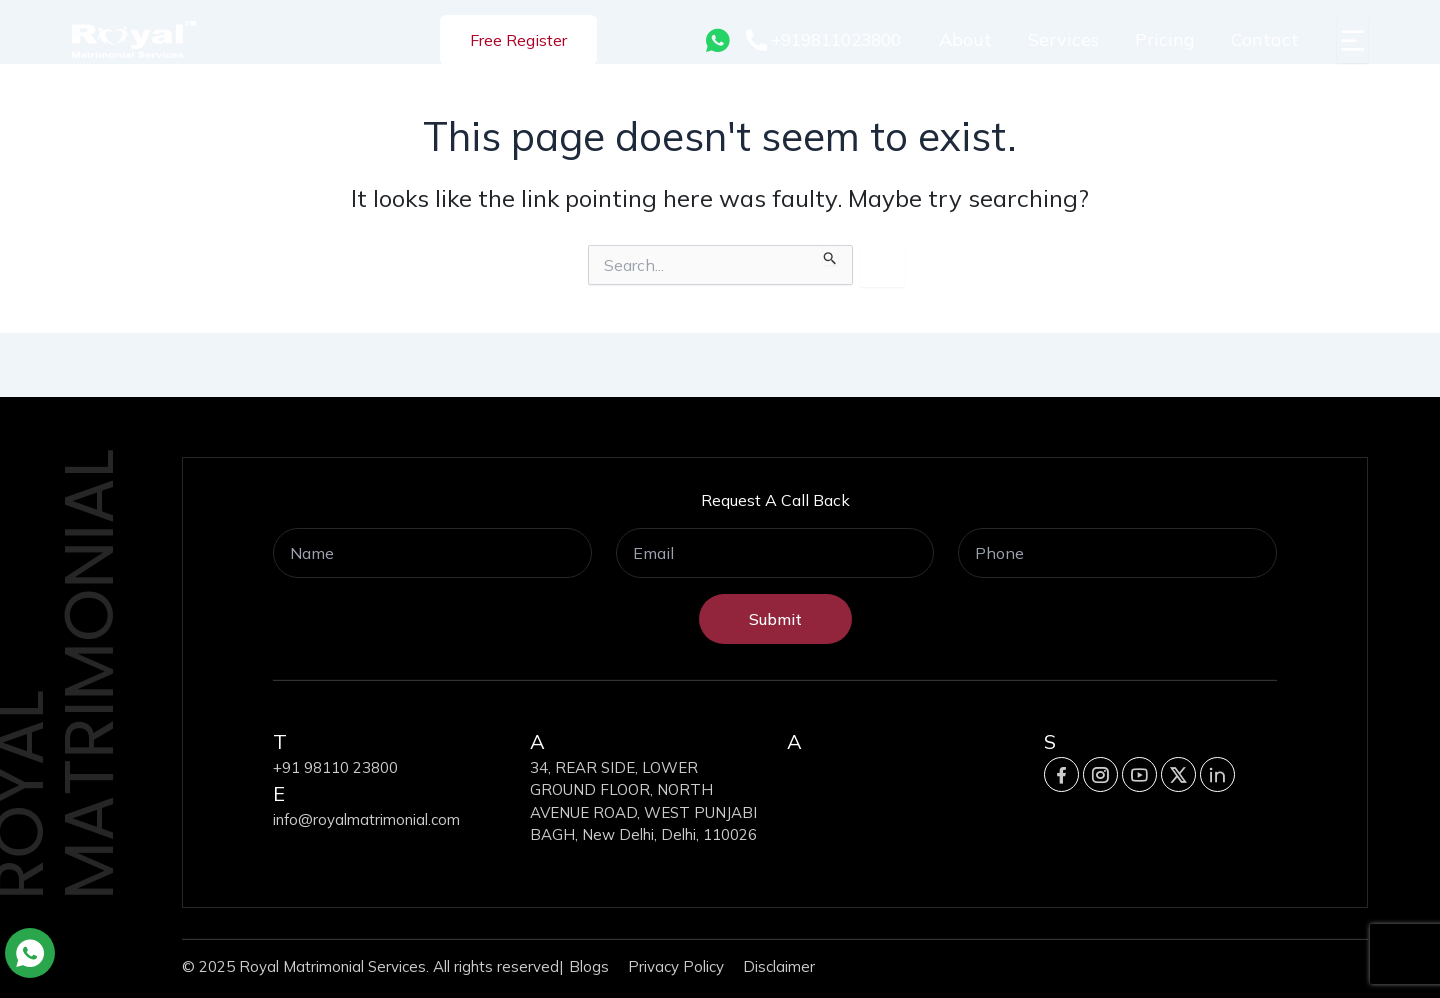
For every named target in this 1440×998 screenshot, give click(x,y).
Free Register (518, 40)
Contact (1265, 39)
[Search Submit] (830, 255)
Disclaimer (779, 966)
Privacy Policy (676, 966)
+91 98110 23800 (335, 767)
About (965, 39)
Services (1063, 39)
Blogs (589, 966)
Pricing (1165, 39)
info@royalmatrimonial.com (366, 819)
